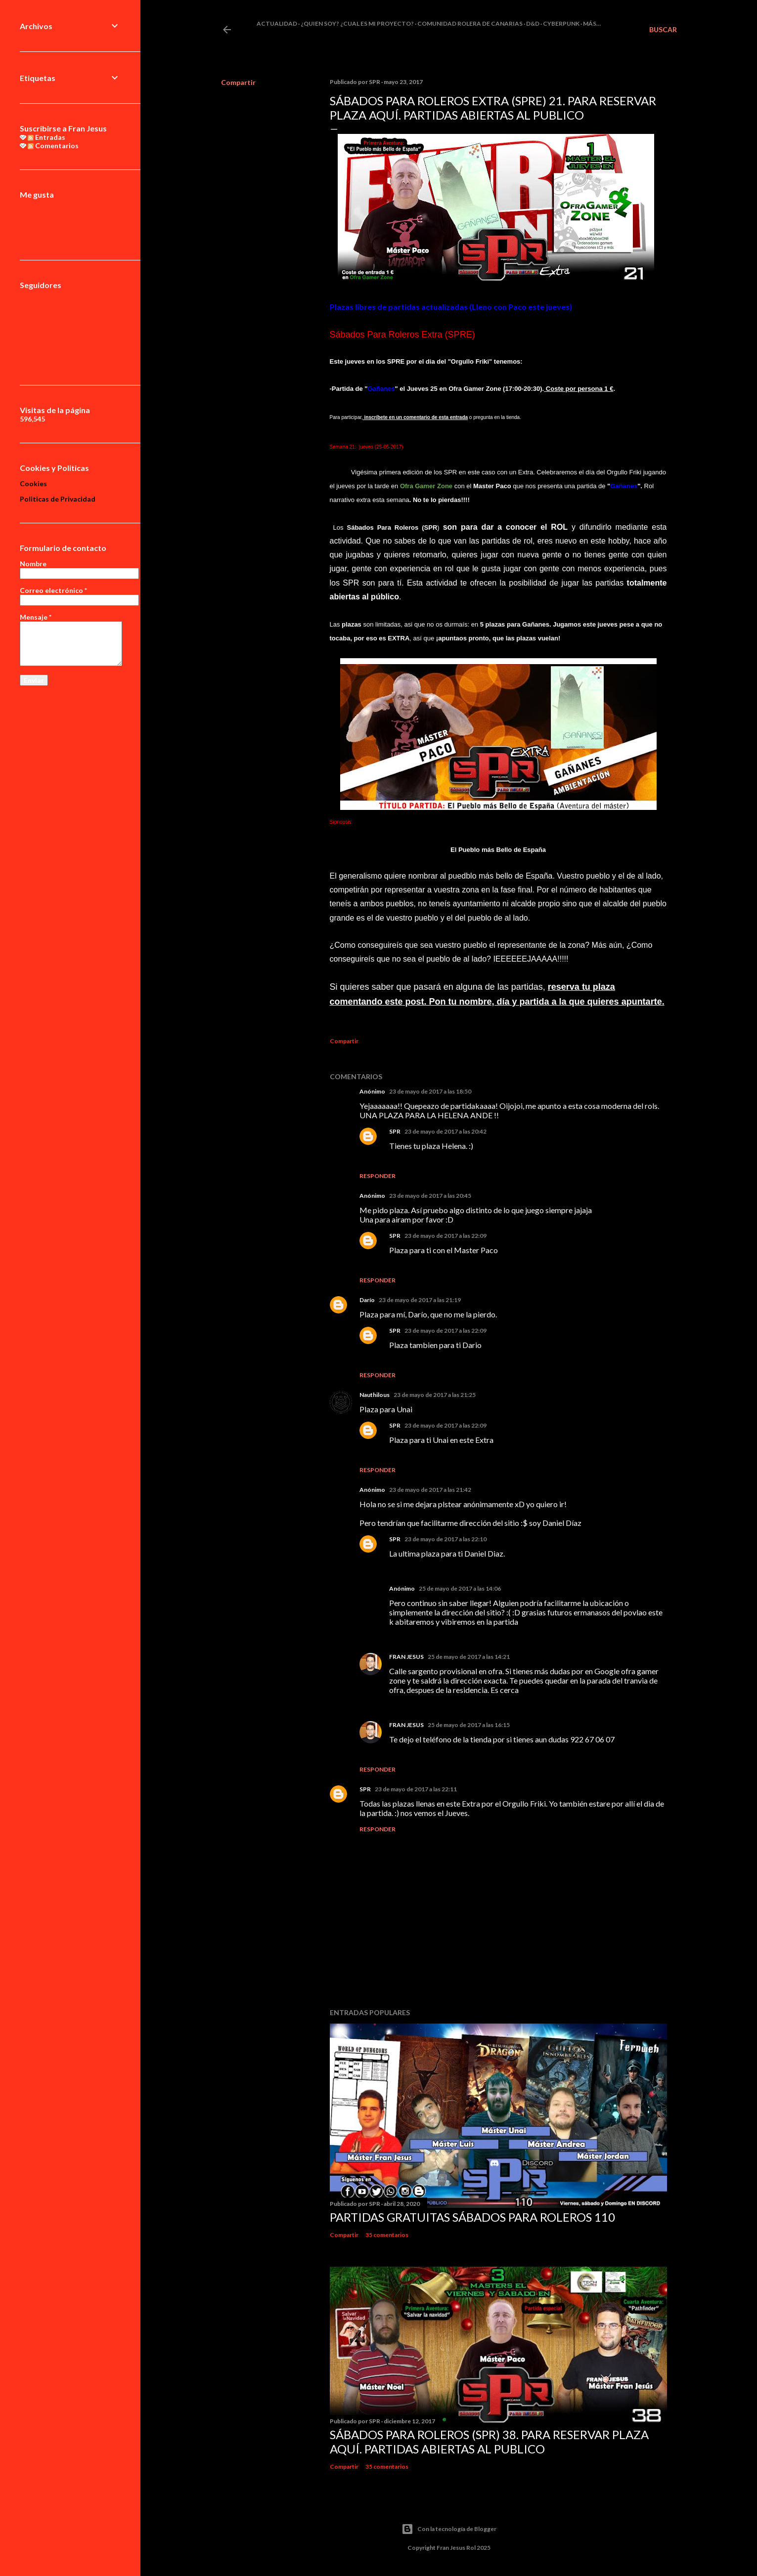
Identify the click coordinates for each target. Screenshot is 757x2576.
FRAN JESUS (406, 1656)
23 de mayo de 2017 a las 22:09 (445, 1235)
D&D (532, 23)
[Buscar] (663, 30)
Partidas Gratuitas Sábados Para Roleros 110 (472, 2217)
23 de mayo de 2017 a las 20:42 (445, 1131)
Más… (592, 23)
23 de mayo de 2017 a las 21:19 (420, 1300)
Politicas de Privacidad (57, 499)
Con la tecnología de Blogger (448, 2529)
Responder (377, 1176)
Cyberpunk (561, 23)
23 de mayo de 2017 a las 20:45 (430, 1195)
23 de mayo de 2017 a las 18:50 (430, 1091)
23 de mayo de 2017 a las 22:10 (445, 1539)
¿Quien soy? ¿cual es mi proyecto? (357, 23)
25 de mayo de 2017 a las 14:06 (460, 1588)
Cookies (33, 483)
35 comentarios (386, 2234)
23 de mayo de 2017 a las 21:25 (435, 1394)
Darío (367, 1300)
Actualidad (277, 23)
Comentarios (53, 145)
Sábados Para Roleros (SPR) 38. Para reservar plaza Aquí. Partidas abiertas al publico (489, 2441)
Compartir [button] (238, 82)
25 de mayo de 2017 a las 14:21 (469, 1656)
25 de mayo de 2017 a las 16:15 (469, 1725)
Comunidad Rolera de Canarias (470, 23)
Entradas (46, 137)
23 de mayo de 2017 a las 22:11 (416, 1789)
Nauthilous (374, 1394)
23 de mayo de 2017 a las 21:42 (430, 1489)
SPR (395, 1131)
